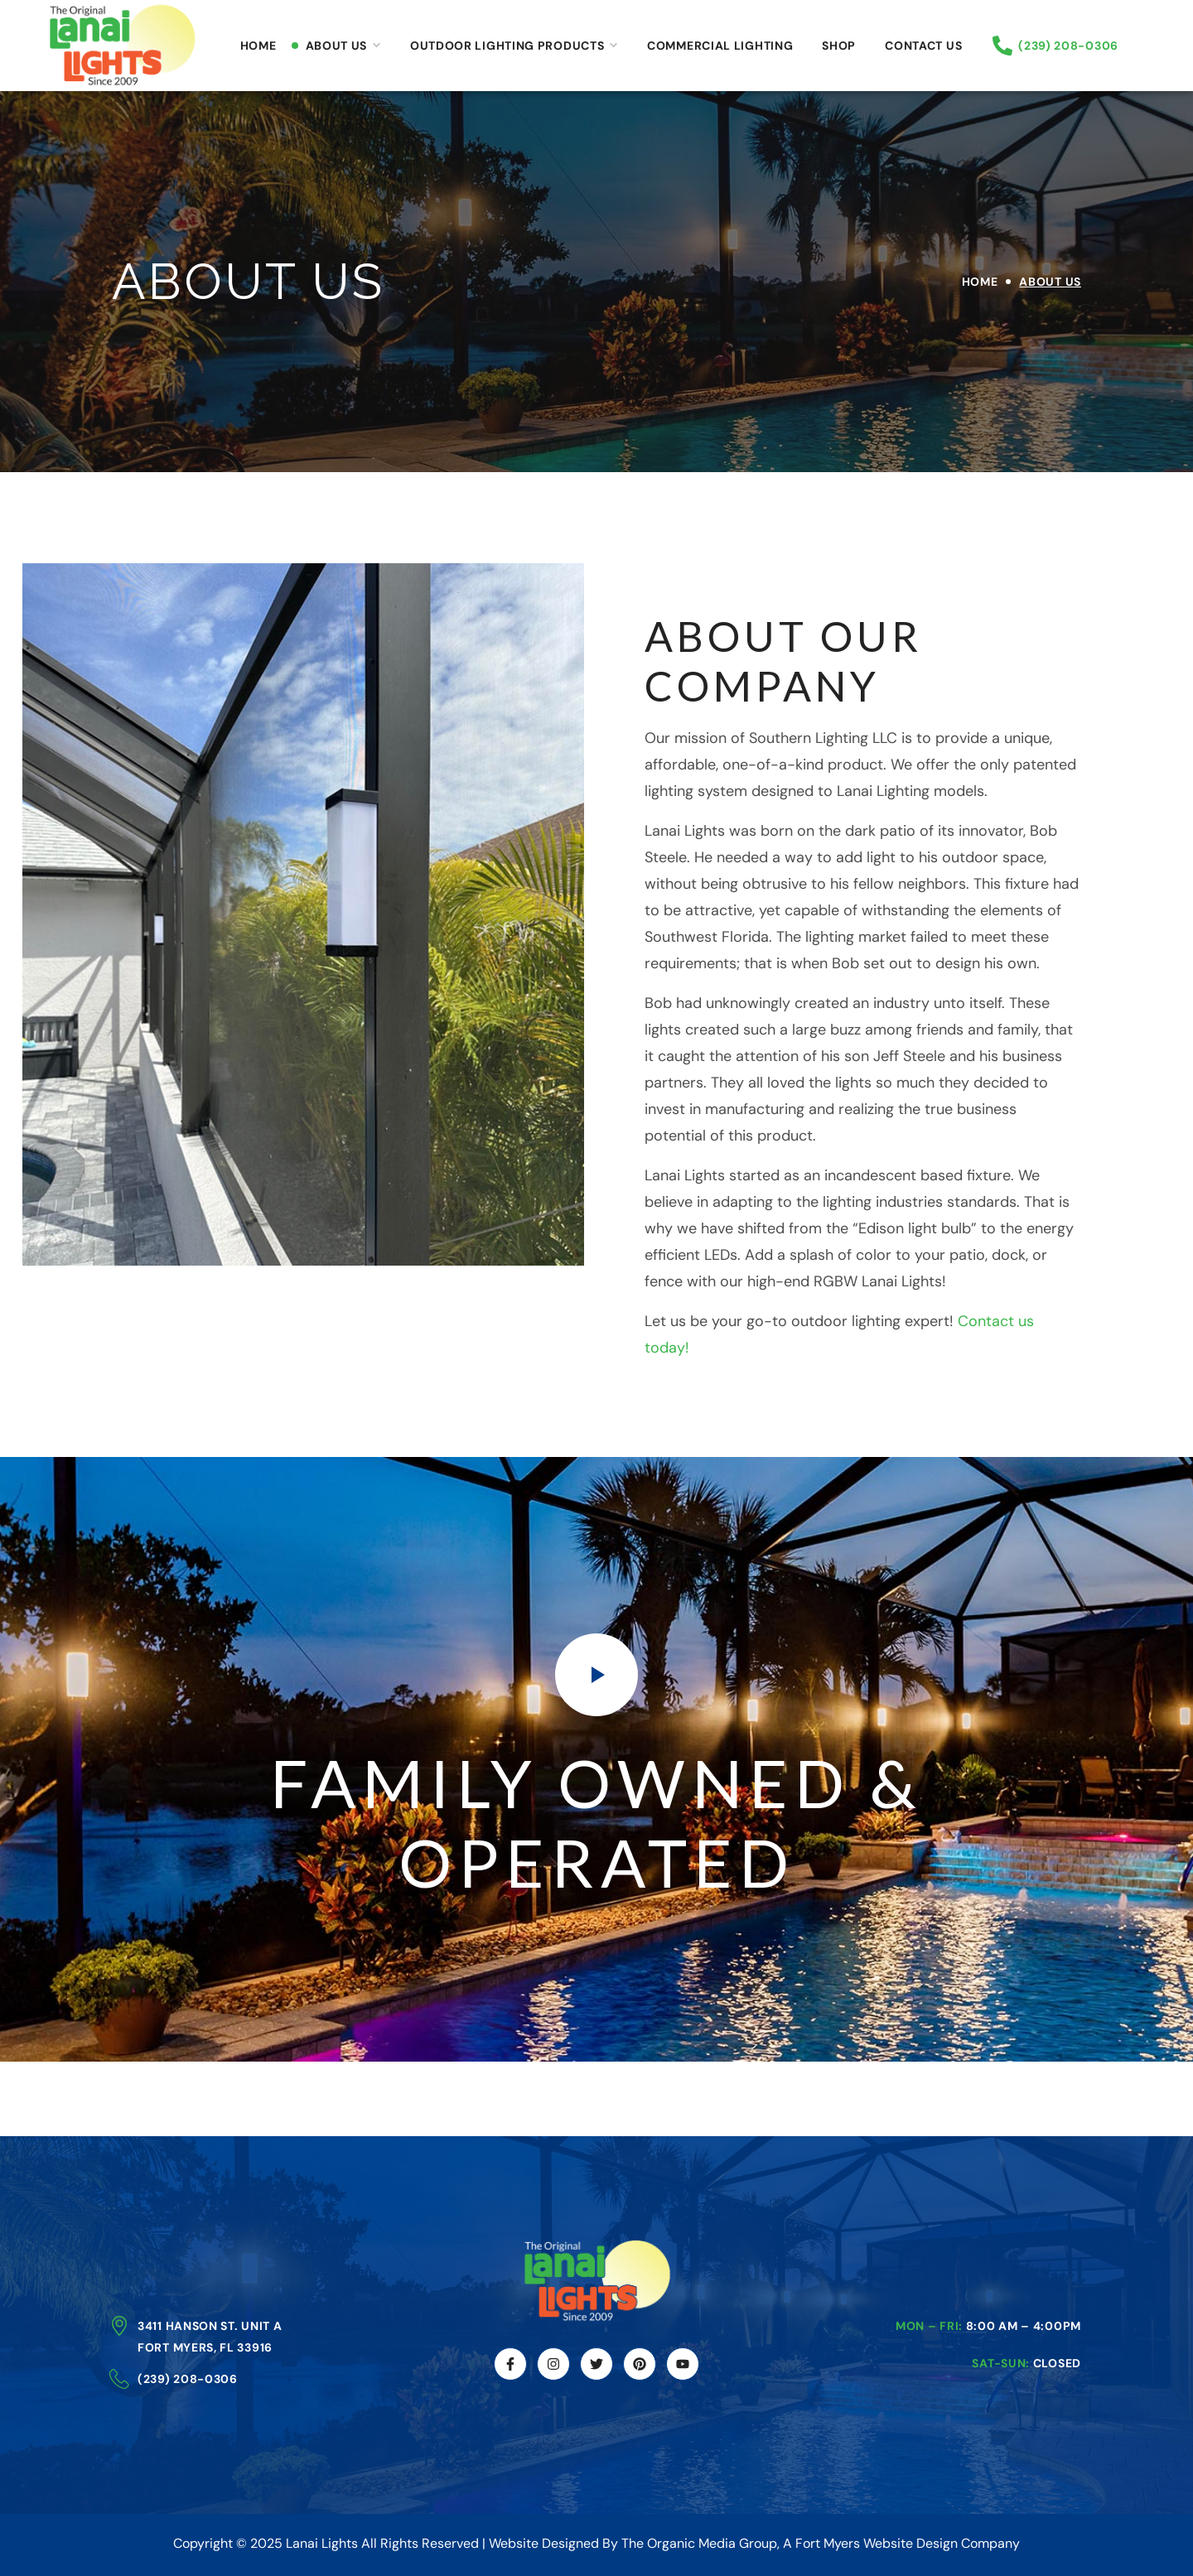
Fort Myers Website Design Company (907, 2543)
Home (980, 281)
